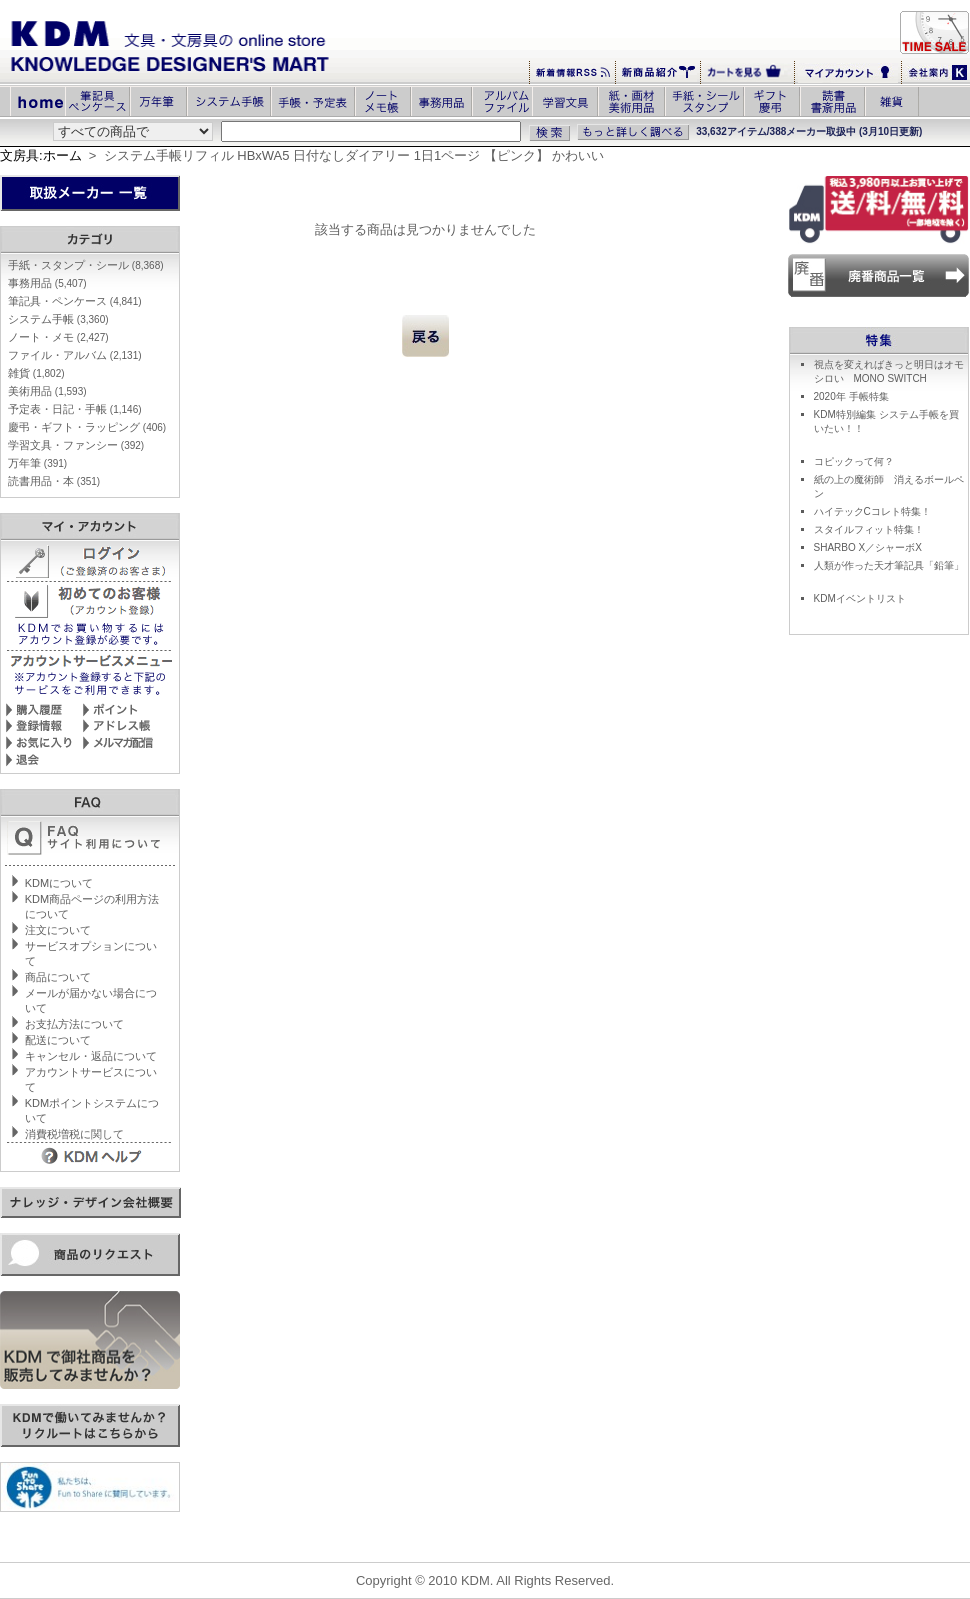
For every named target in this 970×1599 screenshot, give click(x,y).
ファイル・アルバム (75, 355)
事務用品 (47, 283)
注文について (58, 930)
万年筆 (37, 463)
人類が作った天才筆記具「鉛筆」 (889, 565)
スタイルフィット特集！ (869, 529)
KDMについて (59, 883)
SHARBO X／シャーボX (868, 547)
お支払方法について (74, 1024)
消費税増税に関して (74, 1134)
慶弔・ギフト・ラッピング (87, 427)
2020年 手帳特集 (851, 396)
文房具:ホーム (41, 155)
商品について (58, 977)
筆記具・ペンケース (75, 301)
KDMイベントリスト (860, 598)
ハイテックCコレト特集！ (872, 511)
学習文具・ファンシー (76, 445)
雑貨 (36, 373)
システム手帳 (58, 319)
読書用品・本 (54, 481)
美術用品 (47, 391)
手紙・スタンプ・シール (86, 265)
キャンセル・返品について (91, 1056)
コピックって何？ (854, 461)
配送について (58, 1040)
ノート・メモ (58, 337)
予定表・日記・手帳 (75, 409)
